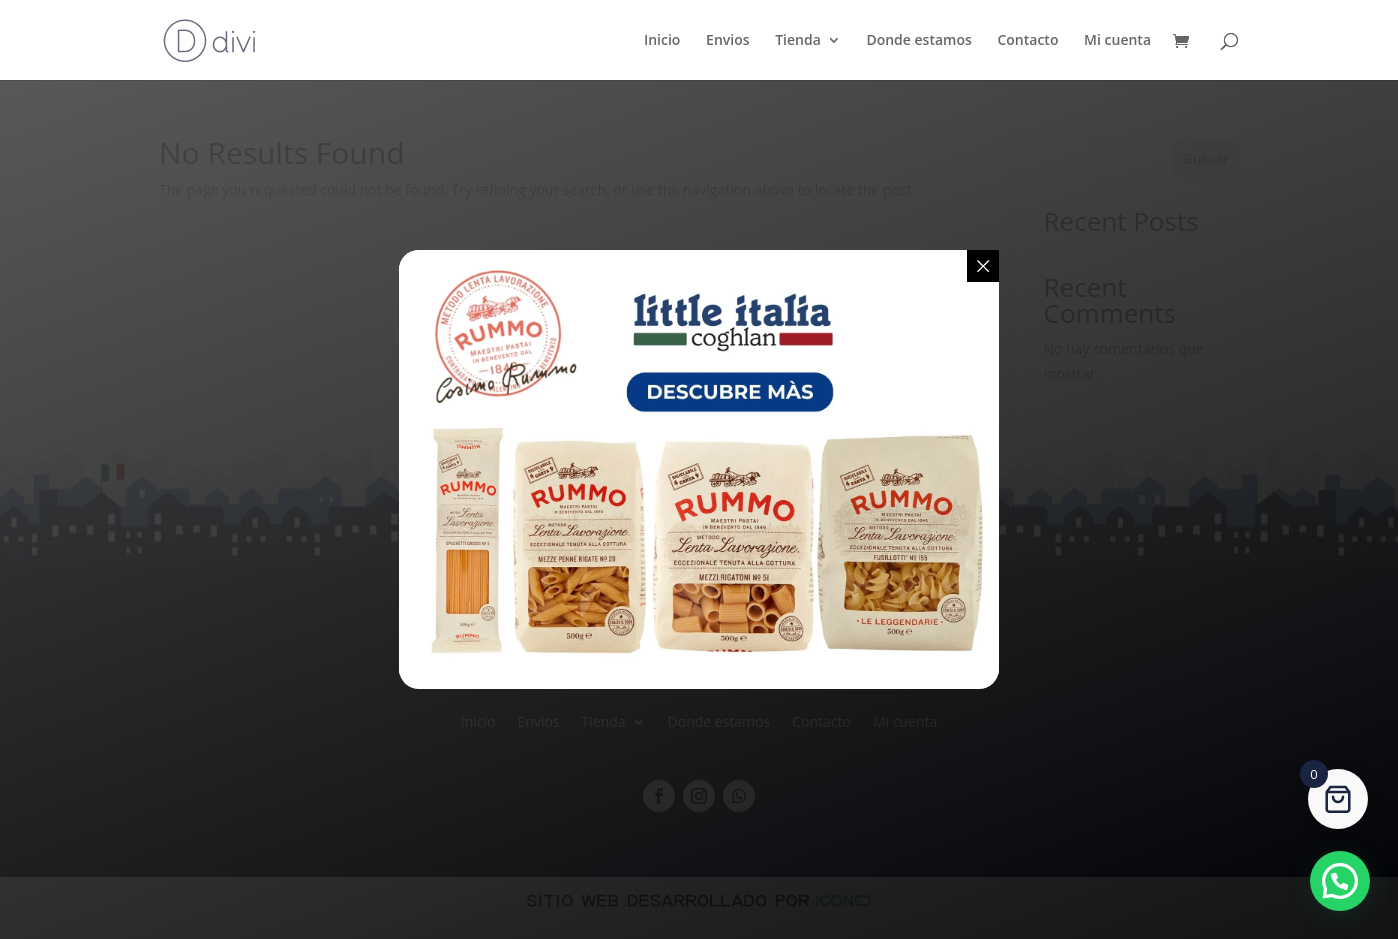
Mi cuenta (1117, 41)
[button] (1340, 881)
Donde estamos (918, 41)
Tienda (798, 41)
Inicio (662, 41)
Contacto (1027, 41)
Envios (727, 41)
